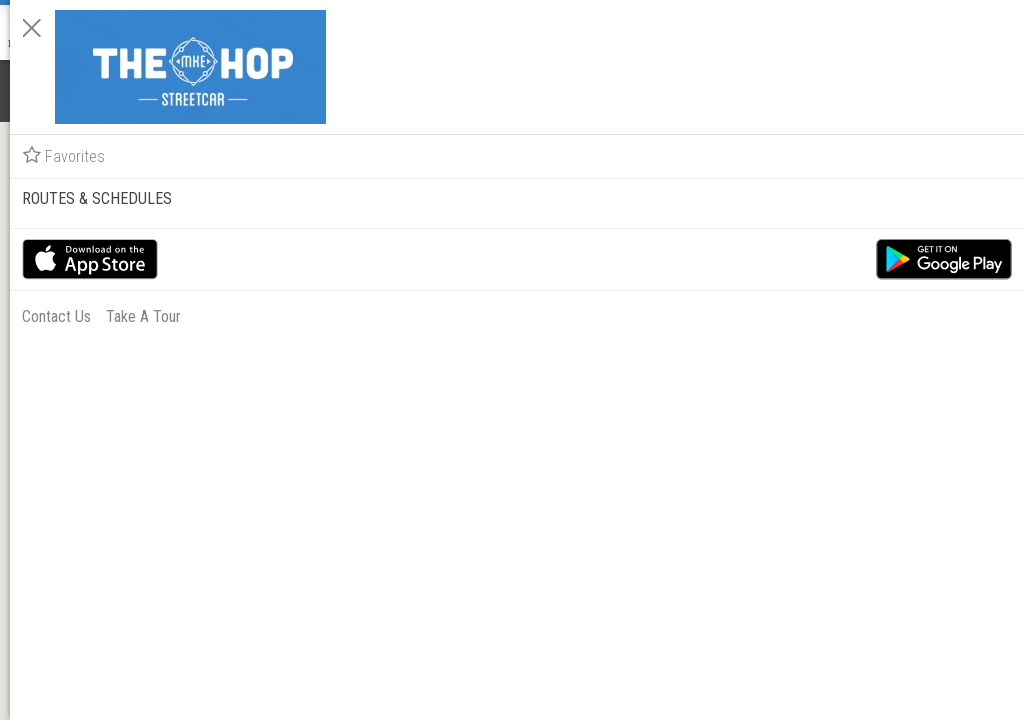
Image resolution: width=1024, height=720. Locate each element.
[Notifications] (28, 90)
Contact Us (770, 297)
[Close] (746, 28)
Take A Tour (857, 297)
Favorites (778, 137)
